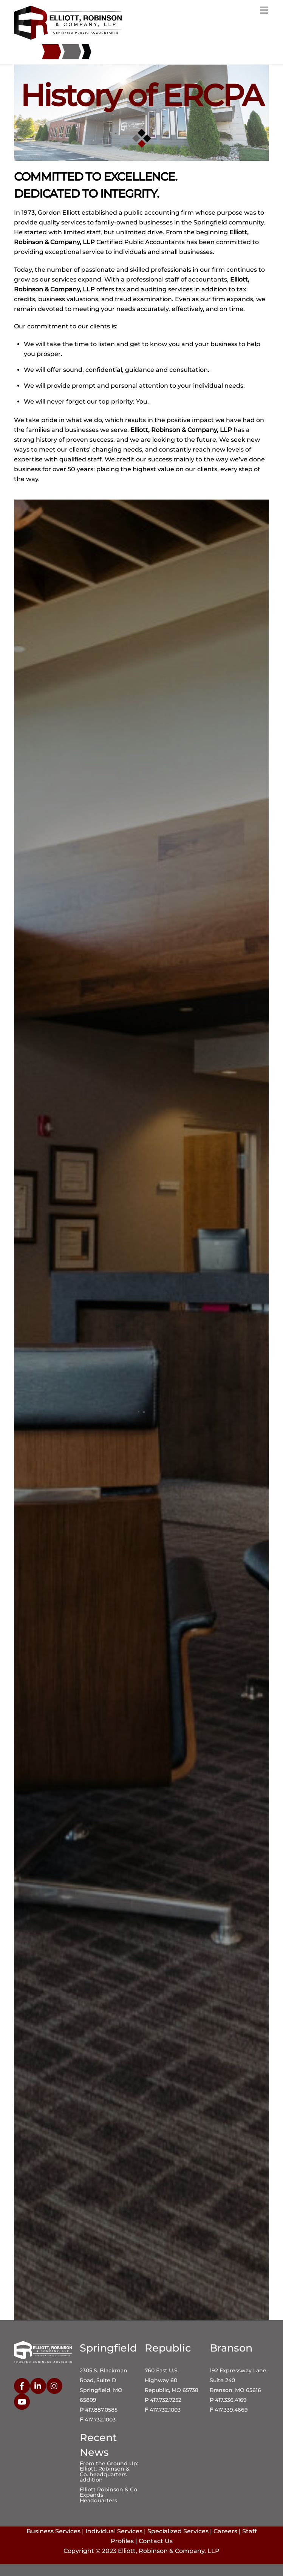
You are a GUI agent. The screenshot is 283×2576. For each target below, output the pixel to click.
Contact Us (156, 2541)
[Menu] (264, 10)
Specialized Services (178, 2531)
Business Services (53, 2531)
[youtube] (22, 2401)
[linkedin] (38, 2385)
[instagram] (54, 2385)
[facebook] (22, 2385)
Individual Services (113, 2531)
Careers (225, 2531)
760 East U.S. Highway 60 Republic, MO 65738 (171, 2380)
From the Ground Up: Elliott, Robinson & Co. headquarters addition (109, 2471)
